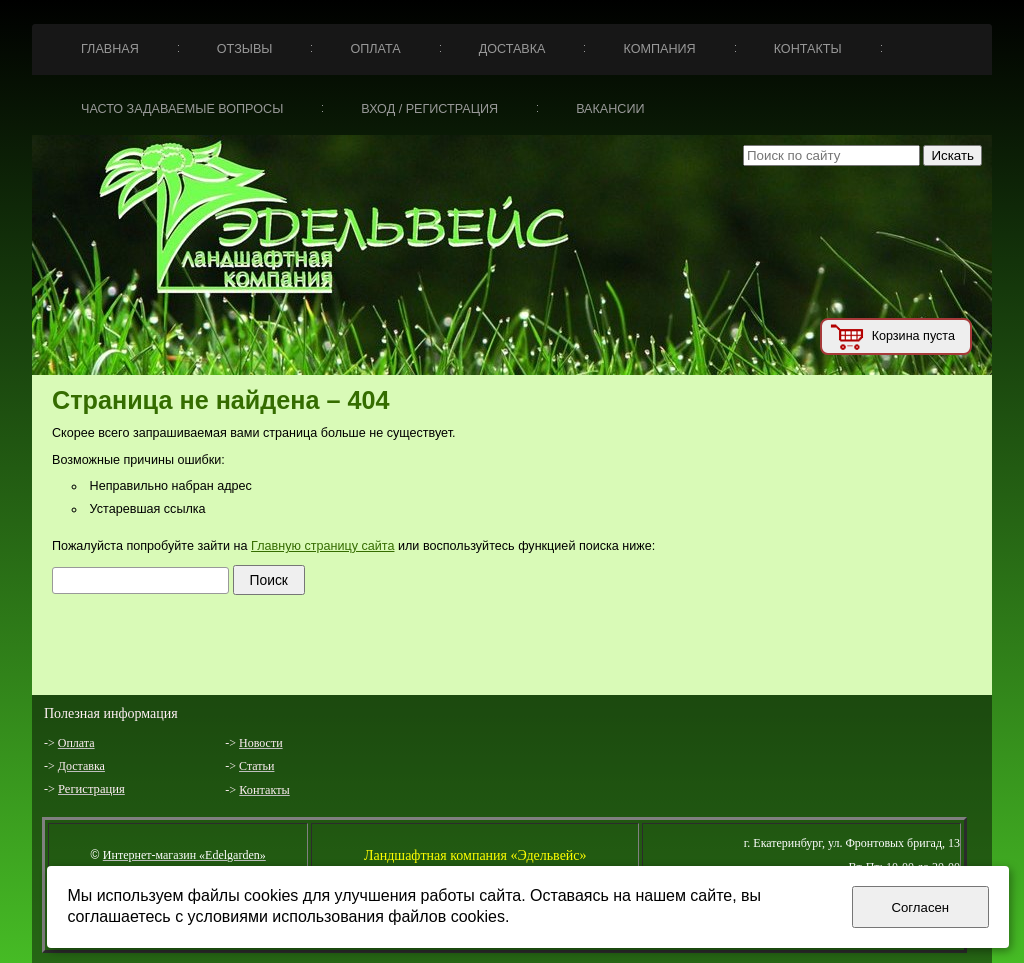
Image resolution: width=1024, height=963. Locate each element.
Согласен (920, 907)
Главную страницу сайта (322, 546)
